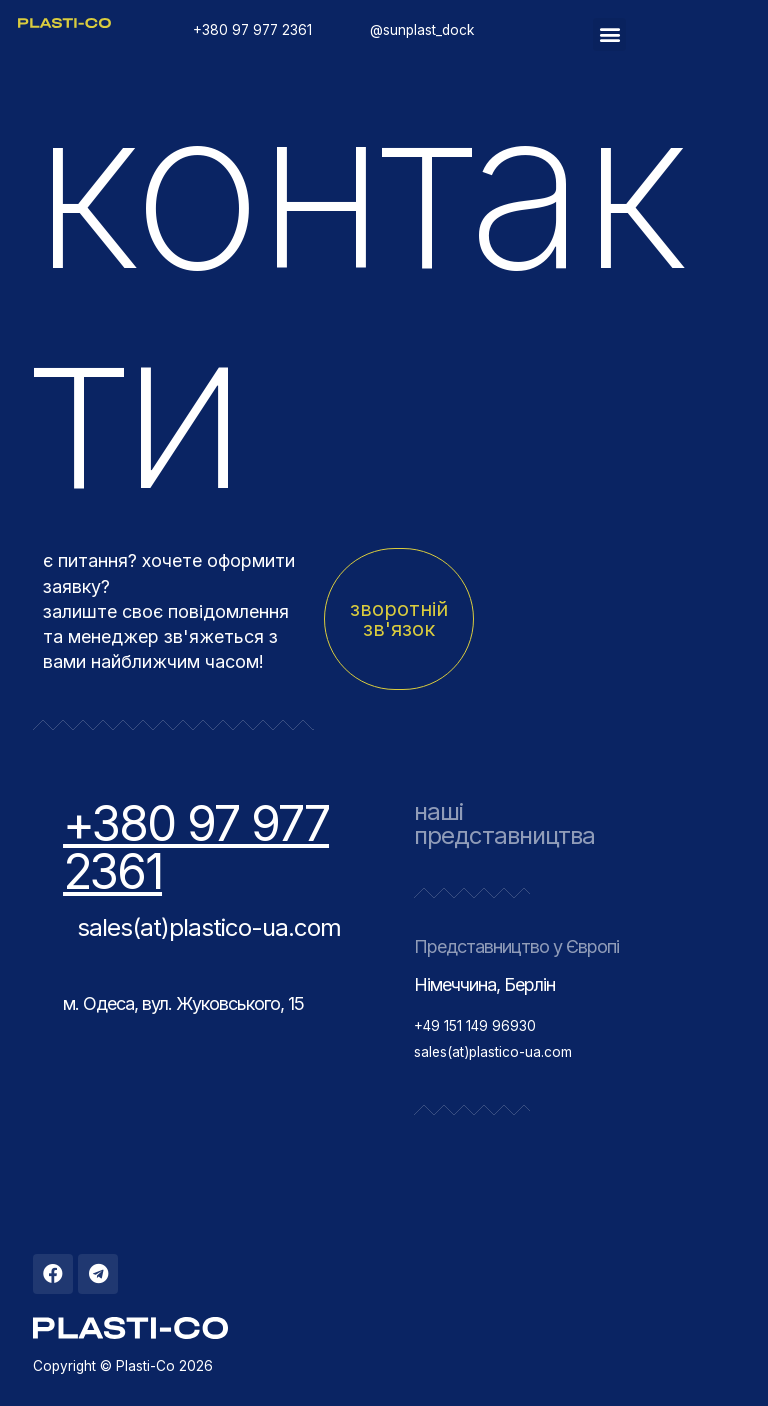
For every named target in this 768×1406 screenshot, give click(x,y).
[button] (609, 34)
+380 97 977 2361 (196, 847)
